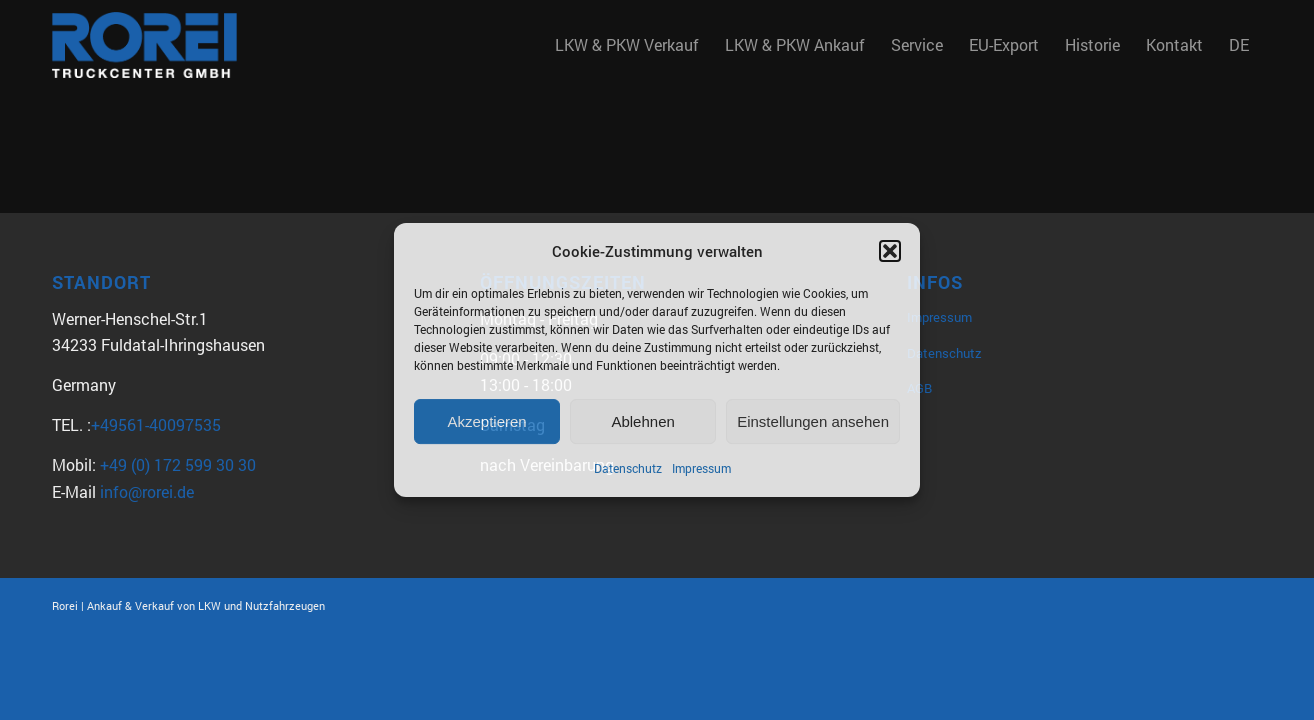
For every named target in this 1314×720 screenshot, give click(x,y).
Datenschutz (628, 469)
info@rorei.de (147, 491)
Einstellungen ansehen (813, 421)
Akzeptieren (486, 421)
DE (1239, 44)
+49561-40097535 (156, 424)
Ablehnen (642, 421)
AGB (919, 388)
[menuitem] (627, 45)
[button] (890, 251)
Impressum (701, 469)
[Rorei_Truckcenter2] (144, 45)
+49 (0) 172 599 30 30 (178, 464)
